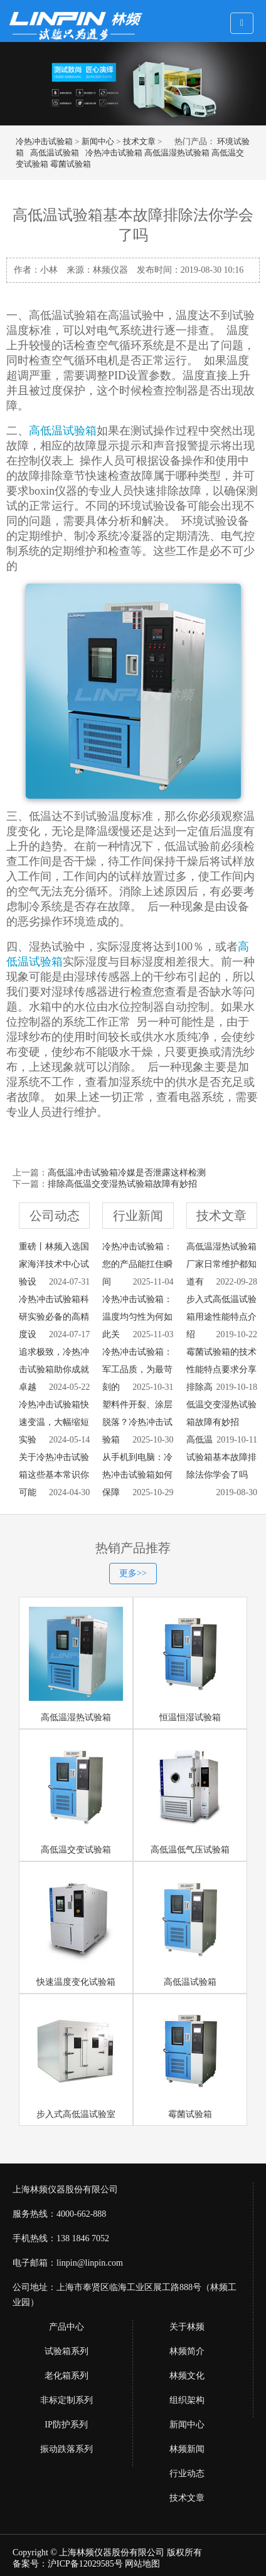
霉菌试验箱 (70, 164)
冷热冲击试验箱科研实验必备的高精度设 (54, 1317)
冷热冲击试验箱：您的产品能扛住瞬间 (137, 1264)
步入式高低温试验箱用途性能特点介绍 (221, 1317)
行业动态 (187, 2473)
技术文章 (139, 141)
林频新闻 (187, 2449)
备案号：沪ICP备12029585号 (68, 2563)
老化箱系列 (66, 2375)
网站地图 (142, 2563)
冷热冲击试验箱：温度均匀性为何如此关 (137, 1317)
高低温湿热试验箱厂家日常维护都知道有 (221, 1264)
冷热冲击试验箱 (44, 141)
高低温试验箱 (54, 152)
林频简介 (187, 2351)
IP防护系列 (66, 2424)
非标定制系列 (66, 2400)
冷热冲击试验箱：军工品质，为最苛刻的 (137, 1369)
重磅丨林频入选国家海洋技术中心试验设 (54, 1264)
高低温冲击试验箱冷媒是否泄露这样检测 (127, 1172)
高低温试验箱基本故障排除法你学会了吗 (221, 1457)
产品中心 (66, 2327)
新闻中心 (98, 141)
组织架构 (187, 2400)
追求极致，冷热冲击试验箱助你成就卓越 (54, 1369)
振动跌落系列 (66, 2449)
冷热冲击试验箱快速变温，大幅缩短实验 (54, 1422)
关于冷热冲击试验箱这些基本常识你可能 (54, 1475)
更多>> (133, 1573)
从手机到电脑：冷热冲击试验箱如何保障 (137, 1475)
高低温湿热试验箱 (177, 152)
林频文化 (187, 2375)
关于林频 (187, 2327)
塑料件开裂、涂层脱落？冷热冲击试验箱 (137, 1422)
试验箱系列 (66, 2351)
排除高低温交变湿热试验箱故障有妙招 (122, 1184)
